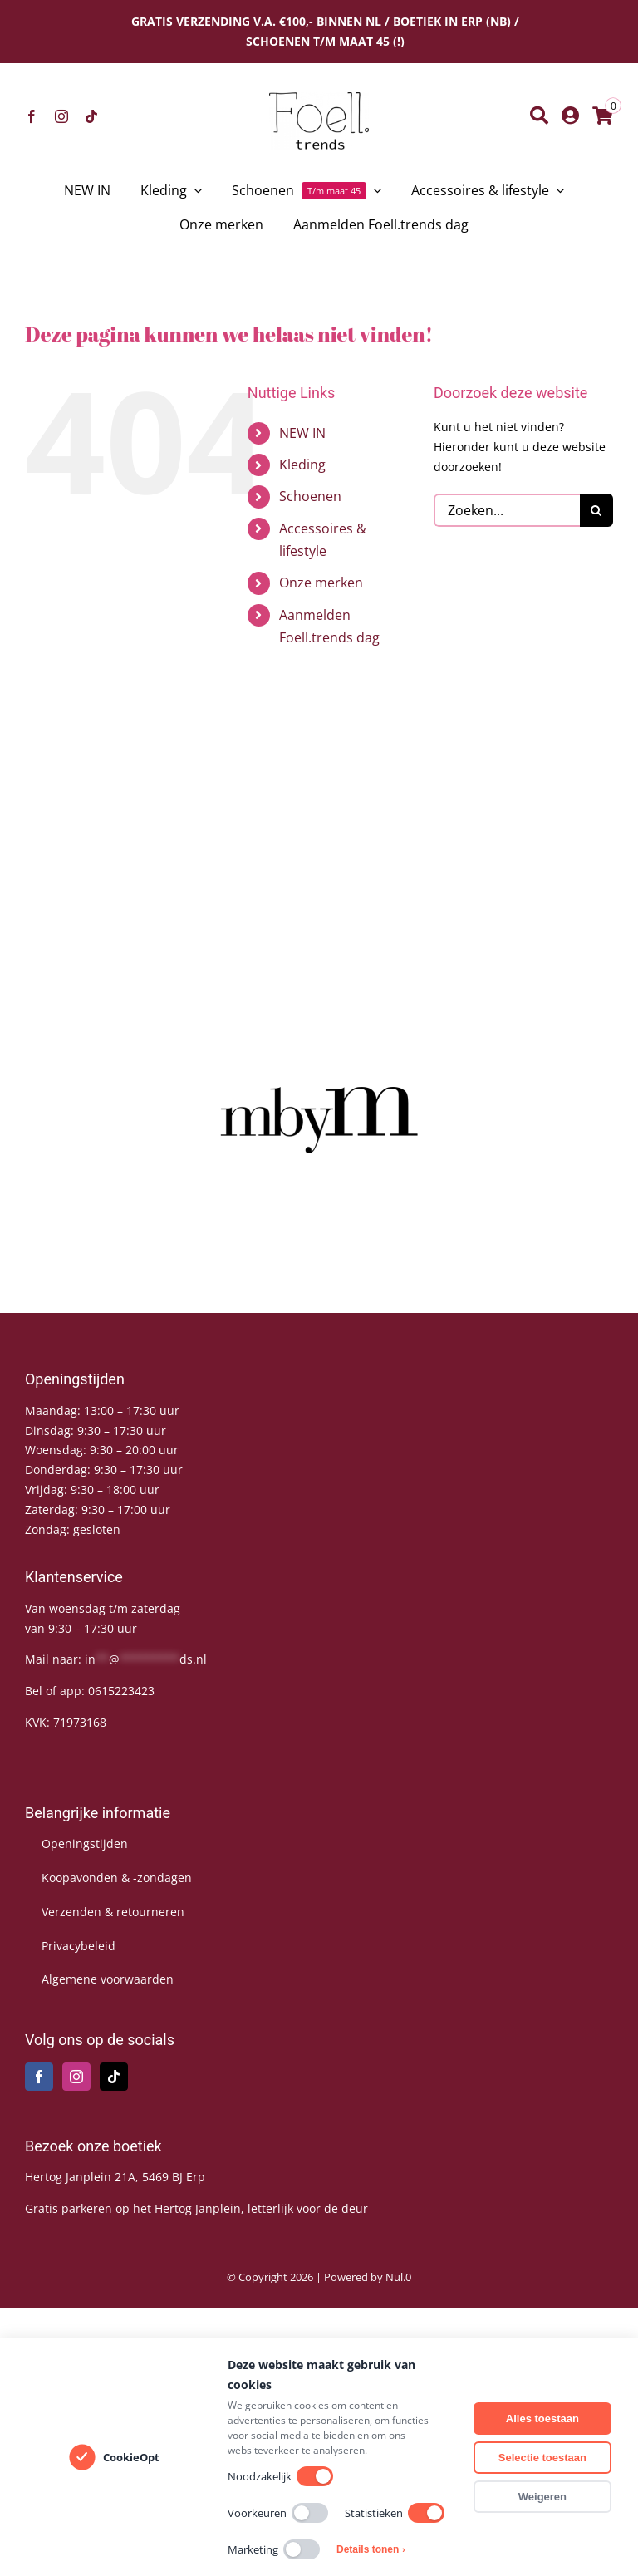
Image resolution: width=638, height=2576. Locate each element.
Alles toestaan (542, 2418)
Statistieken (394, 2513)
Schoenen (310, 496)
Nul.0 (398, 2276)
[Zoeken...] (507, 510)
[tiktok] (91, 116)
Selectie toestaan (542, 2457)
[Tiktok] (114, 2076)
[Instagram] (76, 2076)
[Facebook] (39, 2076)
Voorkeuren (278, 2513)
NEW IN (302, 433)
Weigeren (542, 2496)
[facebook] (31, 116)
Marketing (274, 2549)
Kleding (302, 464)
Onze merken (321, 582)
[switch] (315, 2476)
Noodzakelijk (280, 2476)
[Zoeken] (539, 116)
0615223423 (121, 1690)
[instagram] (61, 116)
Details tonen (370, 2549)
